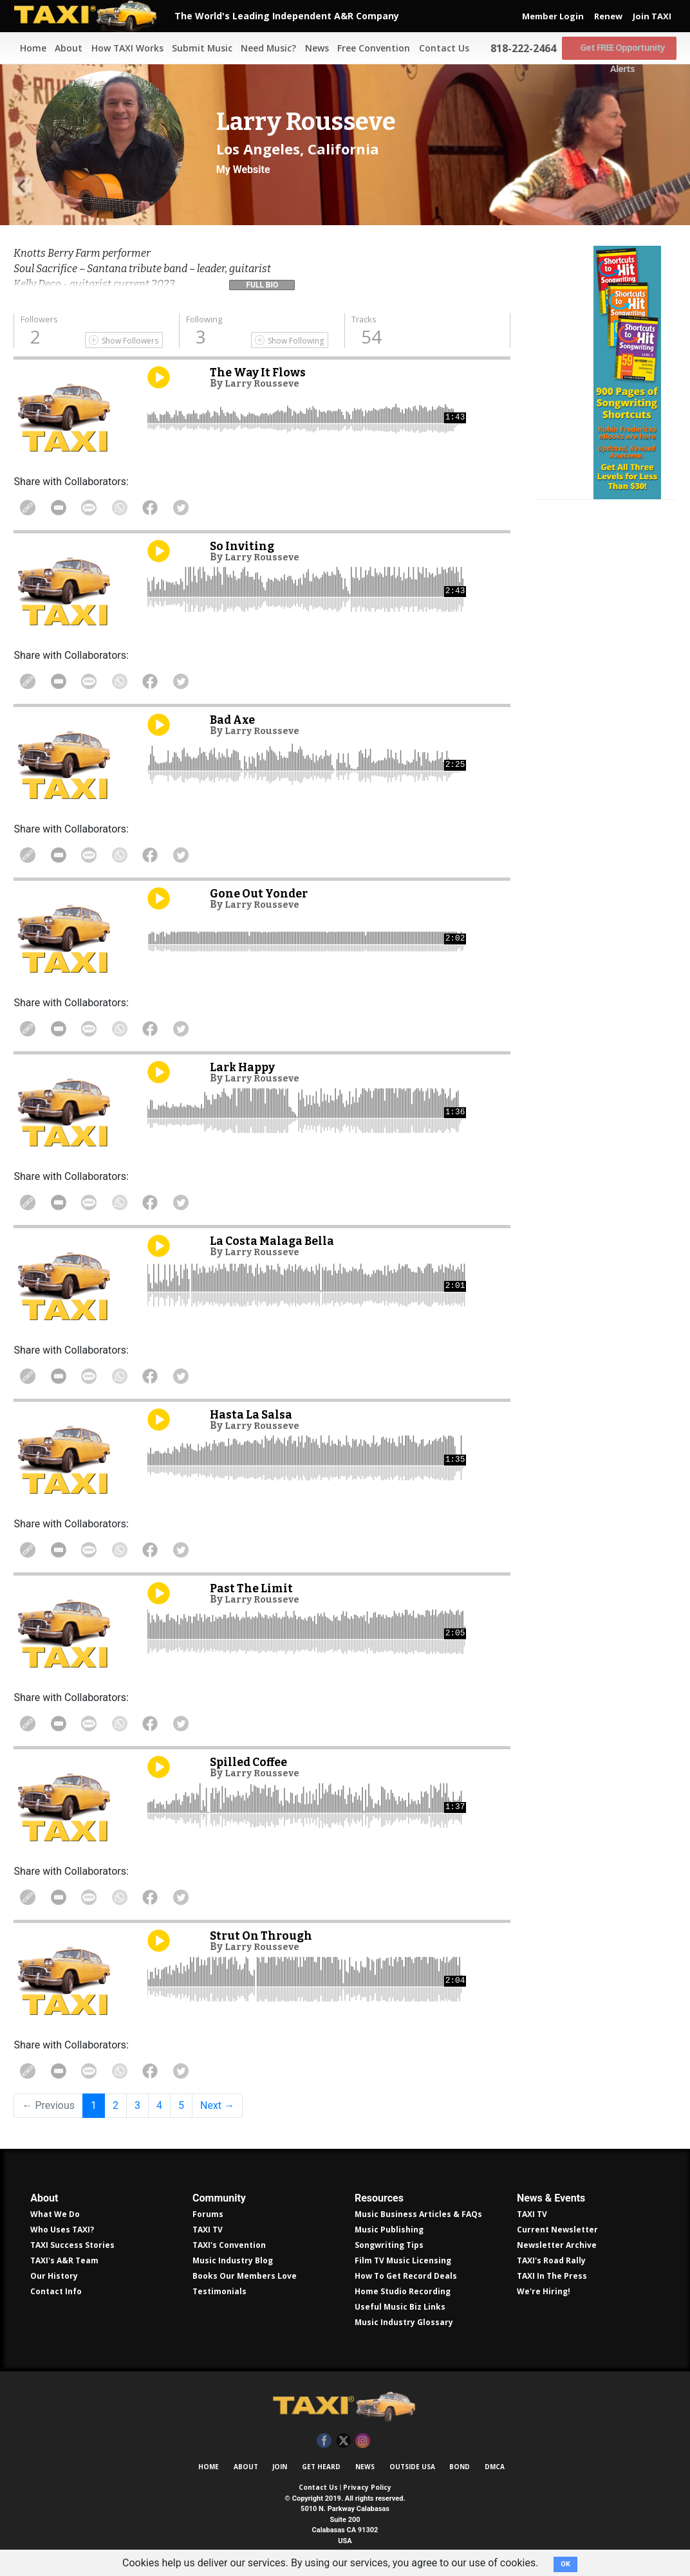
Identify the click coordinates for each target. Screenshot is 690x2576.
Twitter (343, 2441)
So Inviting (244, 545)
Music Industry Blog (232, 2260)
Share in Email (64, 507)
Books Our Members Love (244, 2275)
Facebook (324, 2441)
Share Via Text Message (98, 507)
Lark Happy (246, 1067)
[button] (262, 282)
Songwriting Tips (389, 2245)
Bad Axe (235, 719)
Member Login (553, 16)
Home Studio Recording (403, 2291)
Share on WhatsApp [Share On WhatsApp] (133, 507)
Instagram (363, 2441)
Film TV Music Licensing (403, 2260)
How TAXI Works (122, 48)
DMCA (495, 2466)
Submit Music (197, 48)
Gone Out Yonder (262, 893)
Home (26, 48)
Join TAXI (652, 16)
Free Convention (370, 48)
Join (279, 2466)
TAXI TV (207, 2229)
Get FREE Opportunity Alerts (620, 48)
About (63, 48)
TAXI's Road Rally (551, 2260)
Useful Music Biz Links (400, 2306)
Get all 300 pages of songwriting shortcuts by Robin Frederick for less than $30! (606, 439)
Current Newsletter (557, 2229)
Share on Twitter (202, 507)
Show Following (296, 340)
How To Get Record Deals (406, 2275)
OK (565, 2564)
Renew (608, 16)
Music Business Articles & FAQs (418, 2214)
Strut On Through (265, 1935)
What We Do (55, 2214)
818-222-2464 (521, 48)
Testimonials (219, 2291)
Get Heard (321, 2466)
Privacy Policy (367, 2487)
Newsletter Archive (557, 2245)
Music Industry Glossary (404, 2322)
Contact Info (56, 2291)
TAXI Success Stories (72, 2245)
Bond (459, 2466)
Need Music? (264, 48)
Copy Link (29, 507)
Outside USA (412, 2466)
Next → (217, 2105)
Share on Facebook (167, 507)
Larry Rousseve (266, 383)
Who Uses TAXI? (62, 2229)
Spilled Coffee (252, 1761)
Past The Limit (254, 1588)
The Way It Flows (261, 372)
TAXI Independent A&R (345, 2407)
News (312, 48)
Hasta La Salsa (255, 1414)
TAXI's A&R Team (64, 2260)
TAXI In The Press (552, 2275)
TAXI (94, 16)
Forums (207, 2214)
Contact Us (440, 48)
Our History (54, 2275)
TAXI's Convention (229, 2245)
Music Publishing (389, 2229)
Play (158, 377)
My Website (243, 169)
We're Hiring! (543, 2291)
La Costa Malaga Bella (276, 1240)
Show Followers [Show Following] (130, 340)
